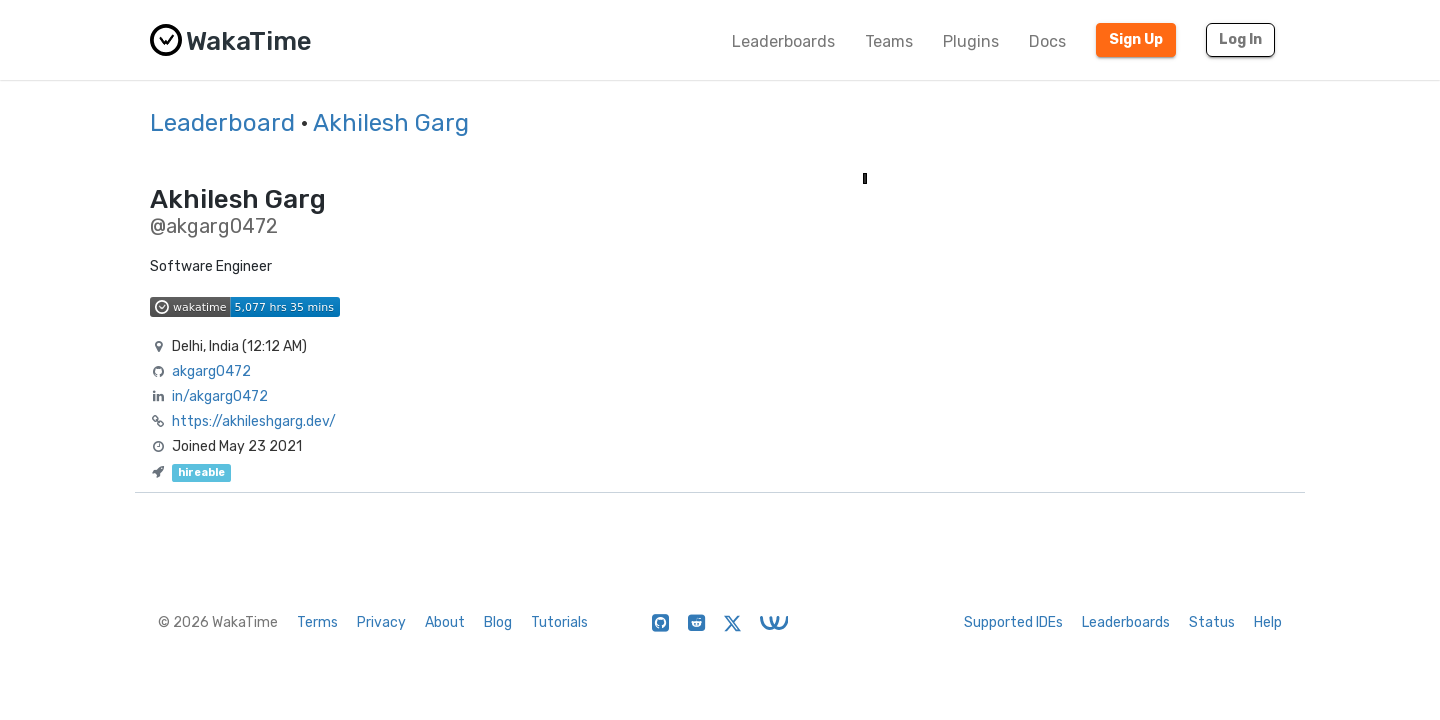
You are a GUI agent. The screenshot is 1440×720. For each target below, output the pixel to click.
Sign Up (1136, 39)
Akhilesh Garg (391, 123)
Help (1268, 622)
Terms (317, 622)
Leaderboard (222, 123)
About (445, 622)
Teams (889, 41)
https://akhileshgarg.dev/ (254, 421)
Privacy (381, 622)
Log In (1240, 39)
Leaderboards (783, 41)
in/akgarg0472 (220, 396)
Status (1212, 622)
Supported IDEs (1013, 622)
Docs (1047, 41)
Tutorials (559, 622)
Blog (498, 622)
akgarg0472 (211, 371)
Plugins (971, 41)
